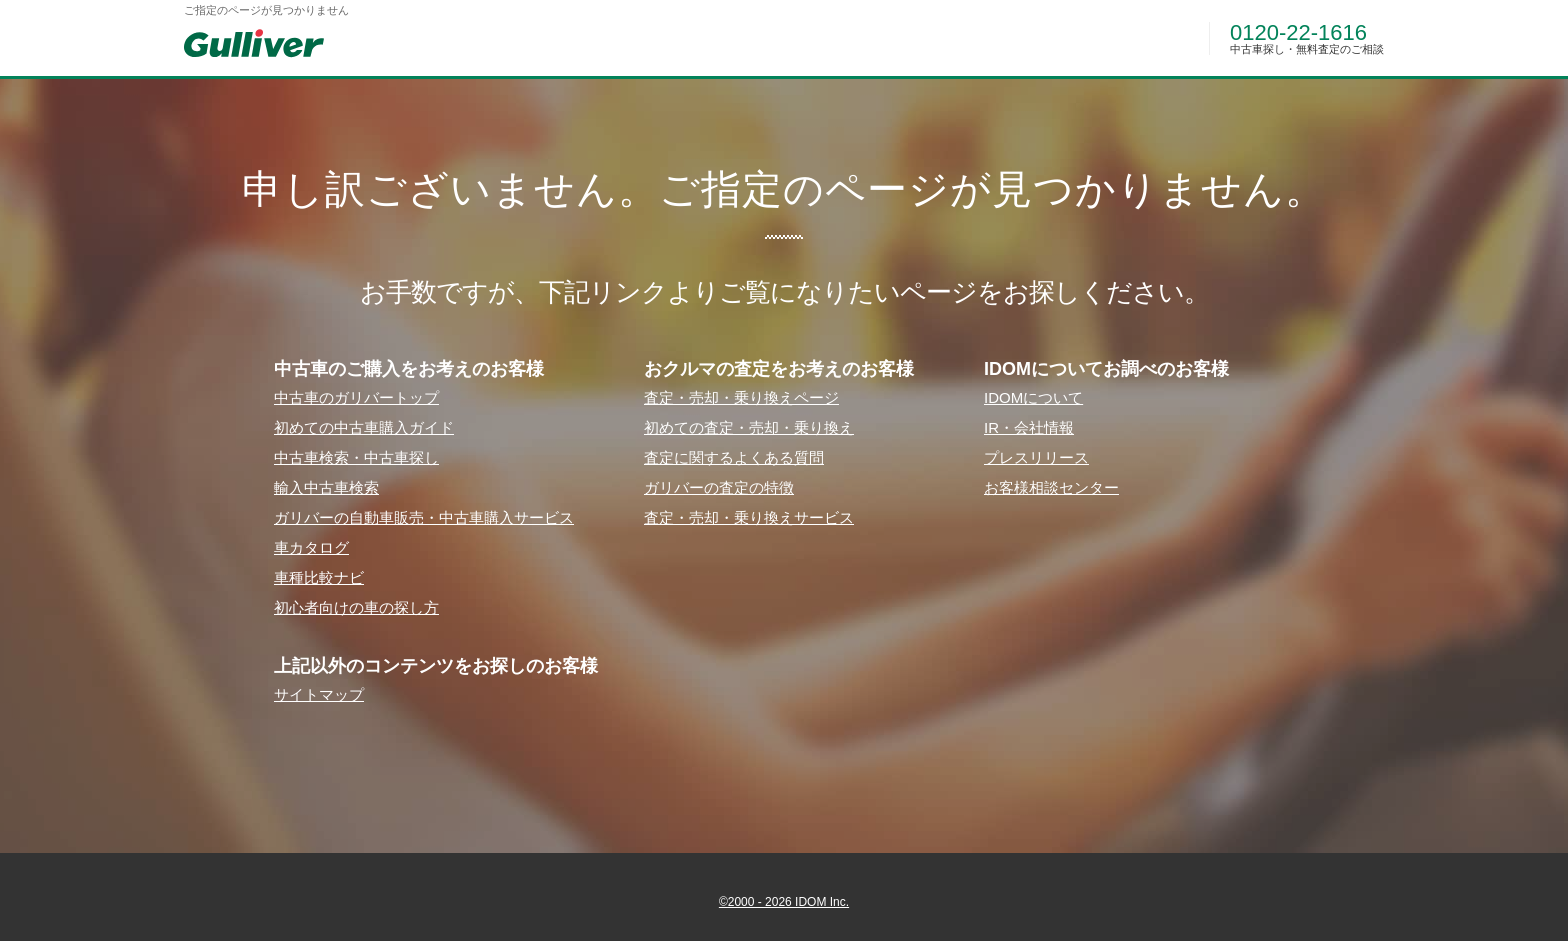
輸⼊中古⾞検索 (326, 487)
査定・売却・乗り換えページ (741, 397)
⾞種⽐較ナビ (319, 577)
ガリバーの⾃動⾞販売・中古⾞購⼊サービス (424, 517)
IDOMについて (1033, 397)
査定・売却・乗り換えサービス (749, 517)
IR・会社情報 (1029, 427)
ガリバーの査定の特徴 (719, 487)
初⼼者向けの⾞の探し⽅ (356, 607)
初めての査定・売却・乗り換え (749, 427)
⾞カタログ (311, 547)
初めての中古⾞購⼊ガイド (364, 427)
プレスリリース (1036, 457)
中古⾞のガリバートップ (356, 397)
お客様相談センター (1051, 487)
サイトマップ (319, 694)
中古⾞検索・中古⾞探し (356, 457)
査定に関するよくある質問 (734, 457)
